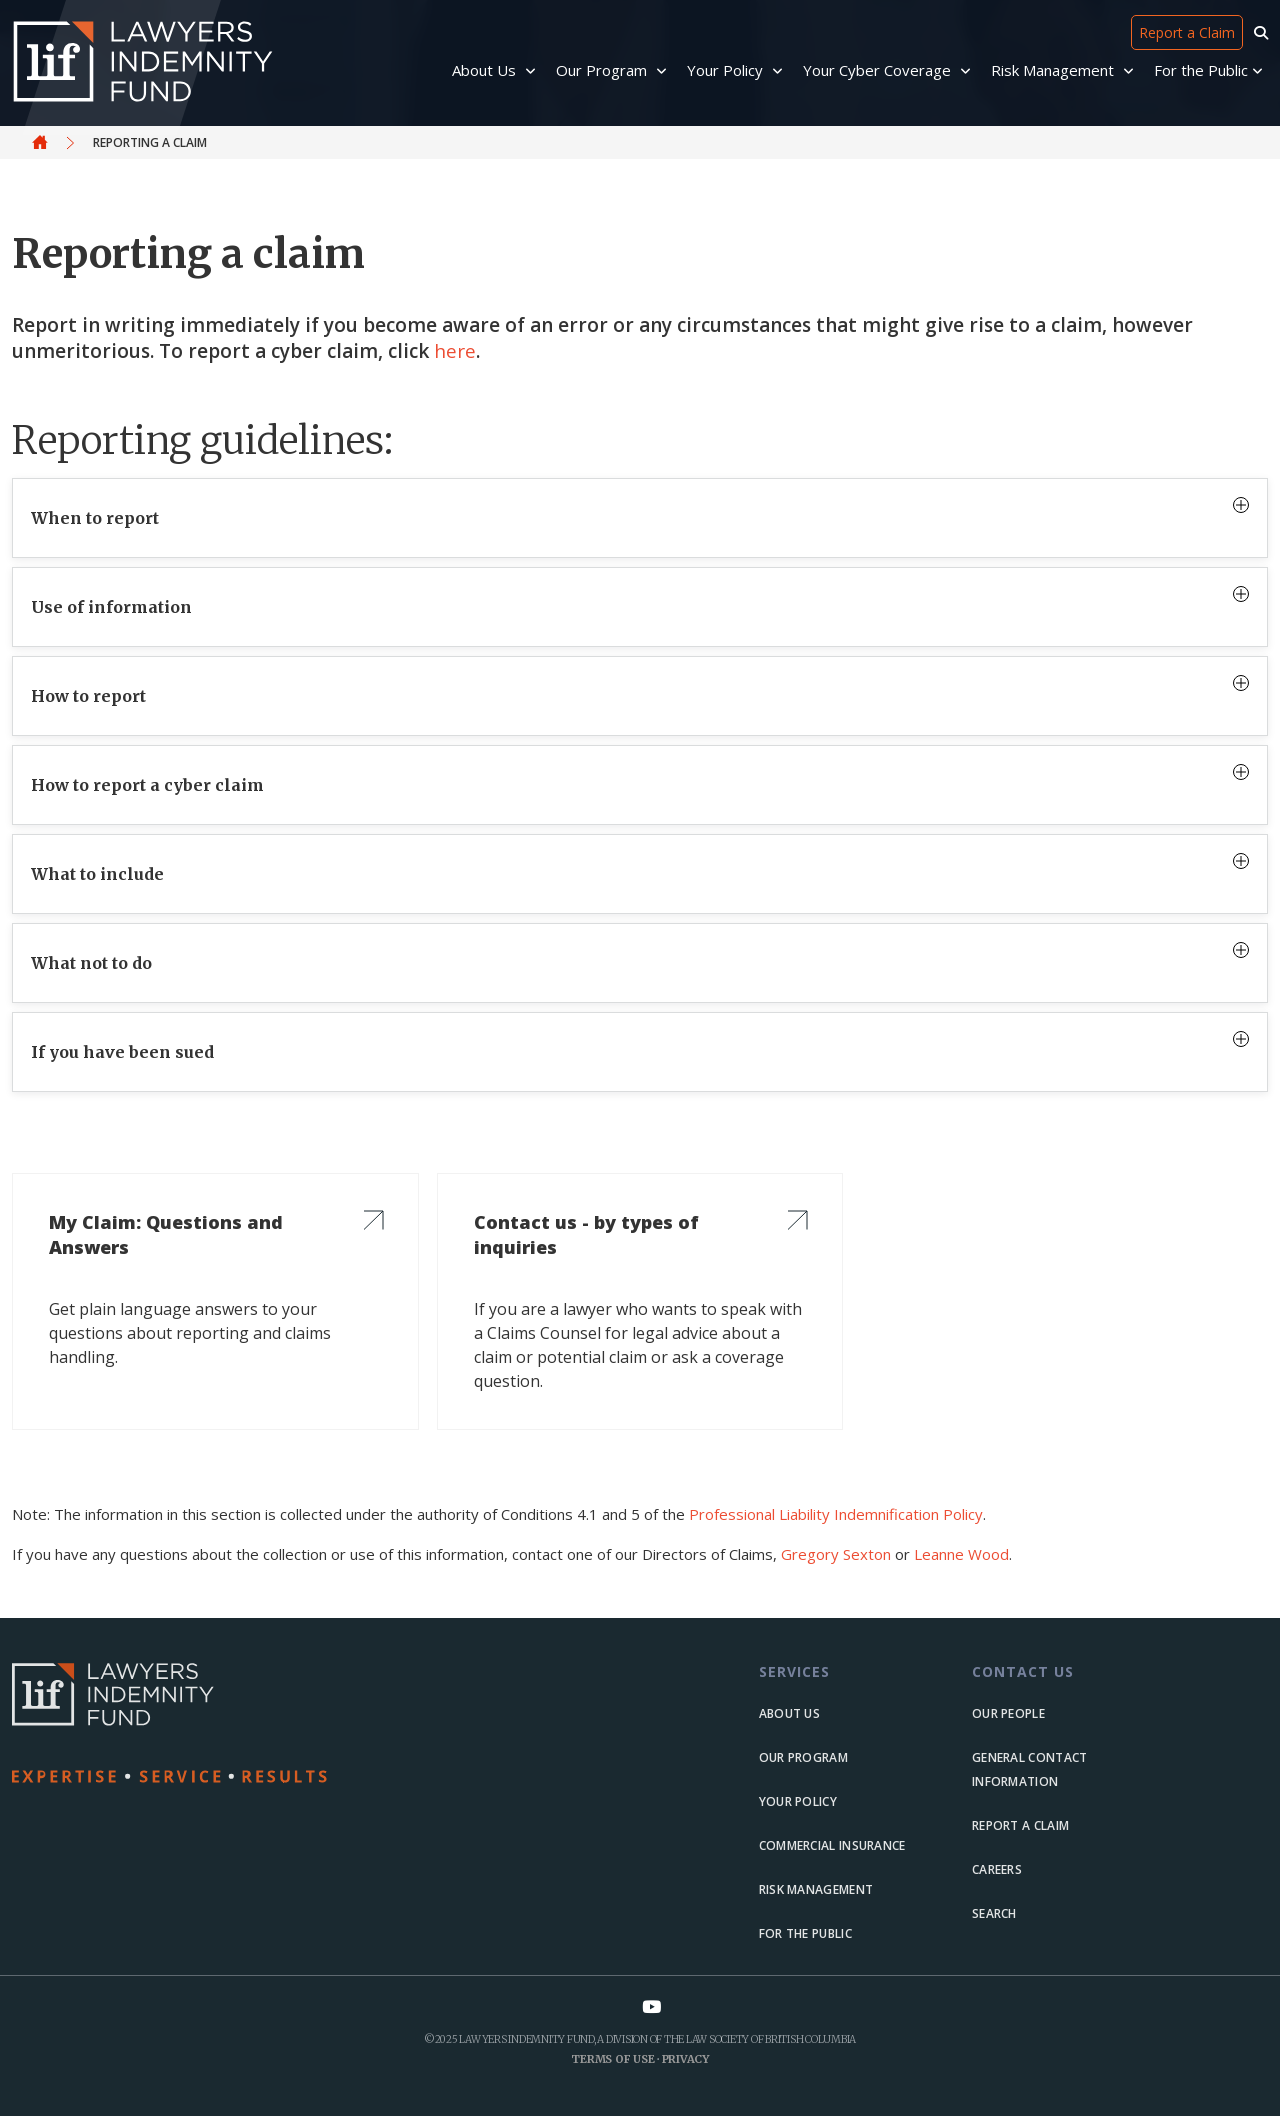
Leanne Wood (961, 1554)
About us (789, 1713)
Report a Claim (1187, 32)
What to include (97, 874)
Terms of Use (612, 2059)
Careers (997, 1869)
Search (994, 1913)
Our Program (803, 1757)
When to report (95, 518)
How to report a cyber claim (147, 785)
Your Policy (798, 1801)
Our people (1008, 1713)
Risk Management (816, 1889)
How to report (88, 696)
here (455, 351)
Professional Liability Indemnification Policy (836, 1514)
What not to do (91, 963)
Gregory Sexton (836, 1554)
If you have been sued (122, 1052)
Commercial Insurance (832, 1845)
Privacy (685, 2059)
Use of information (111, 607)
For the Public (805, 1933)
